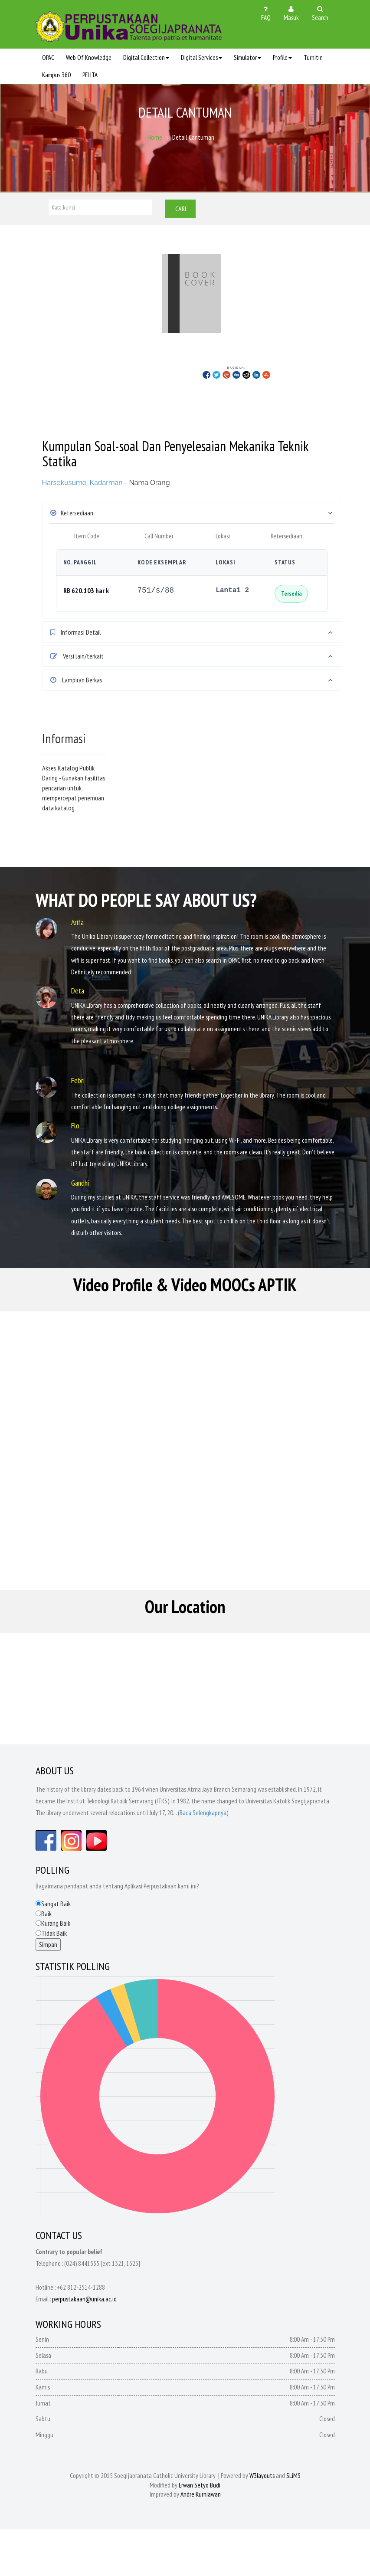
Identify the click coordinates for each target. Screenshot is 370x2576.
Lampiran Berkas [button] (76, 679)
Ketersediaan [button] (71, 513)
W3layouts (262, 2478)
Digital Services (201, 57)
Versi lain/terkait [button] (77, 656)
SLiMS (293, 2478)
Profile (282, 57)
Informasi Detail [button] (75, 632)
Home (154, 138)
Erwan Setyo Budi (199, 2487)
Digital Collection (146, 57)
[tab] (192, 513)
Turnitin (313, 57)
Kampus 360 (56, 75)
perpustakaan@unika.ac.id (84, 2301)
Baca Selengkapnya (203, 1815)
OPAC (48, 57)
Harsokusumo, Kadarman (82, 483)
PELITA (90, 75)
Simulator (247, 57)
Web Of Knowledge (88, 57)
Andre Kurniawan (200, 2497)
